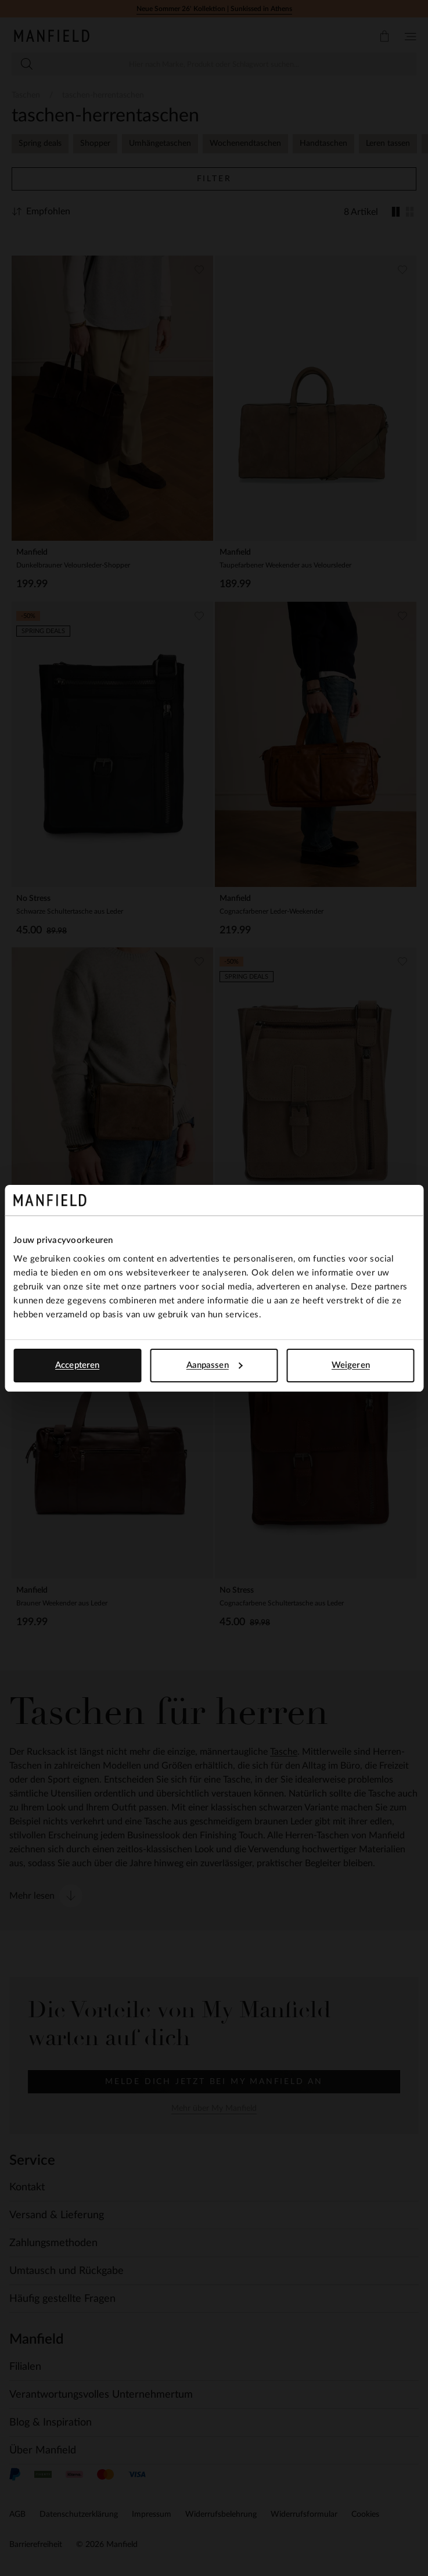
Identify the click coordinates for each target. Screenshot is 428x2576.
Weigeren (351, 1365)
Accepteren (77, 1365)
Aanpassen (214, 1365)
